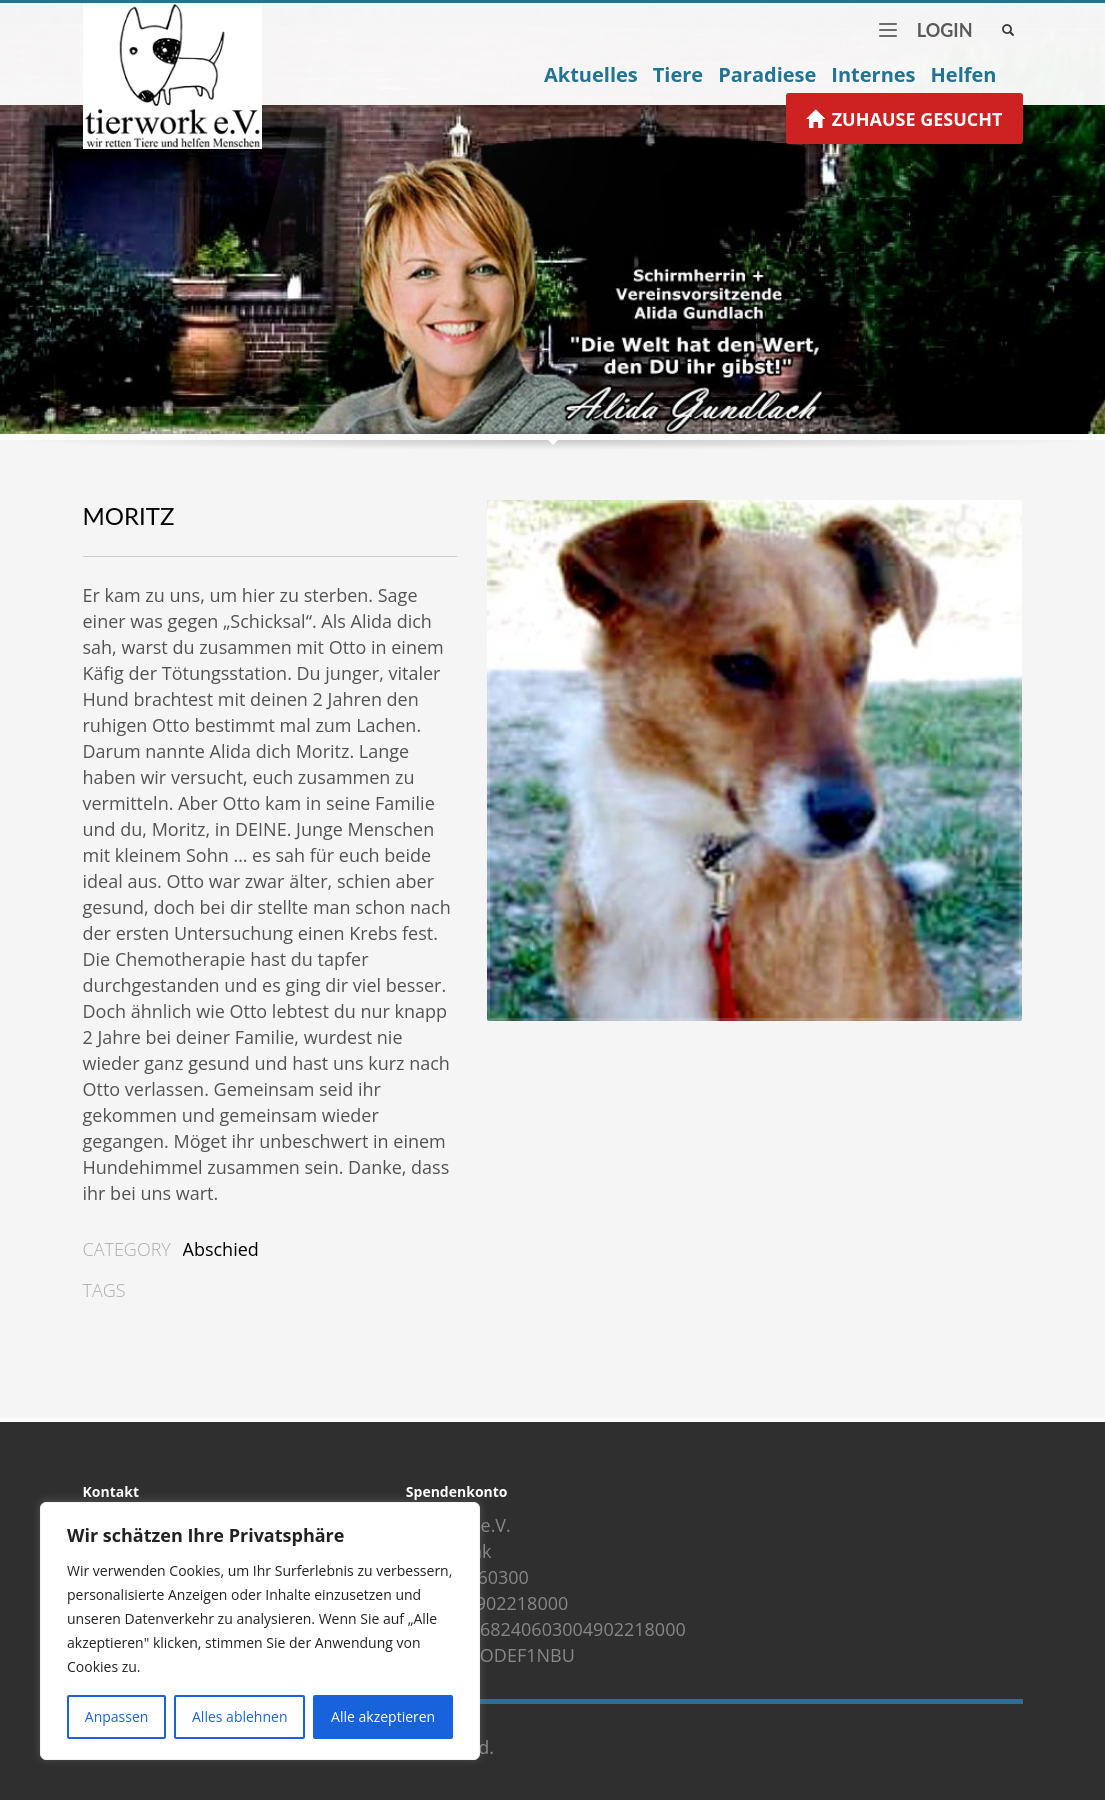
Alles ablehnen (239, 1716)
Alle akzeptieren (383, 1716)
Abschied (221, 1249)
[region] (260, 1631)
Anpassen (117, 1716)
